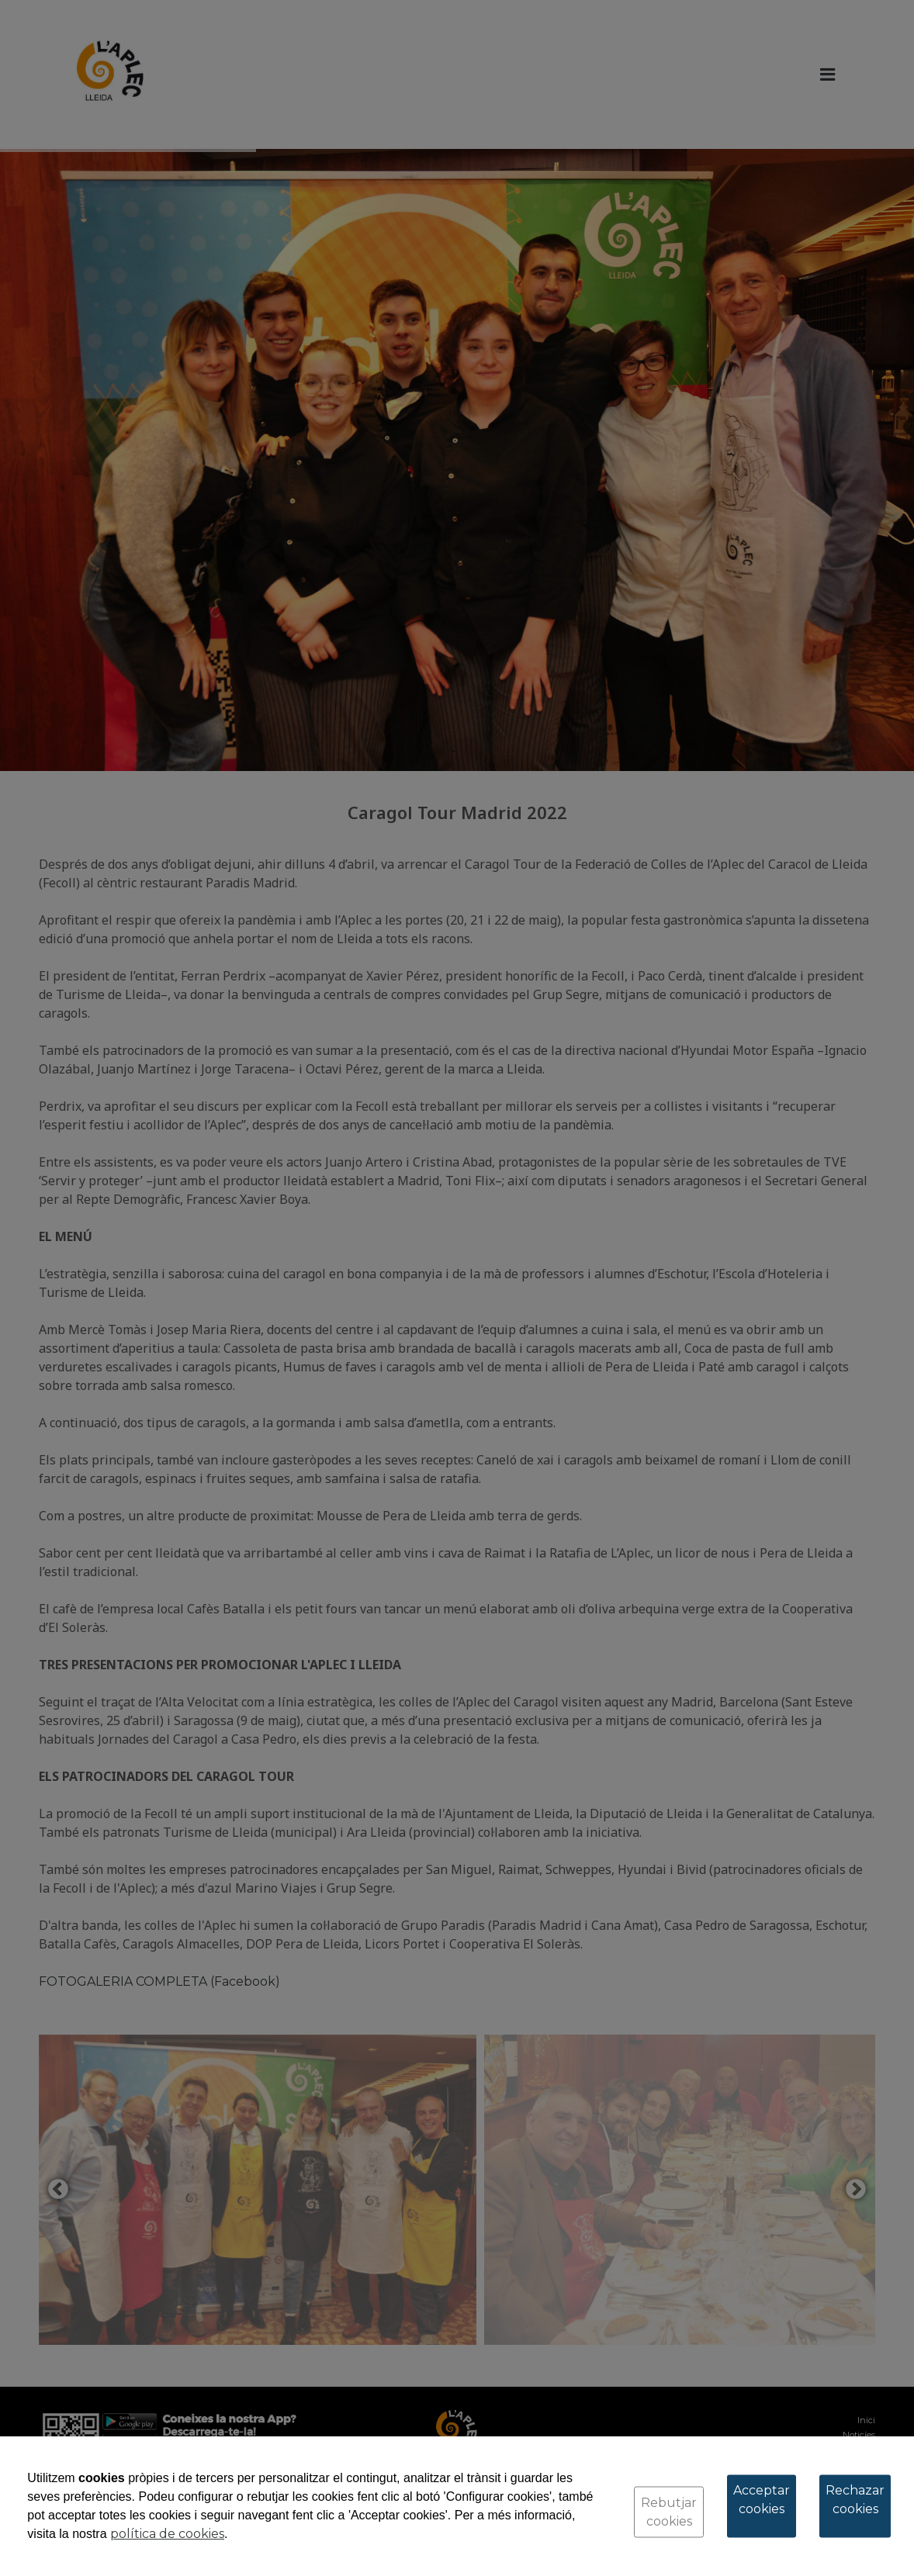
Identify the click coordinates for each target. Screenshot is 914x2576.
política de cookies (167, 2533)
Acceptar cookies (761, 2499)
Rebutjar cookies (669, 2512)
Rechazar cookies (855, 2499)
